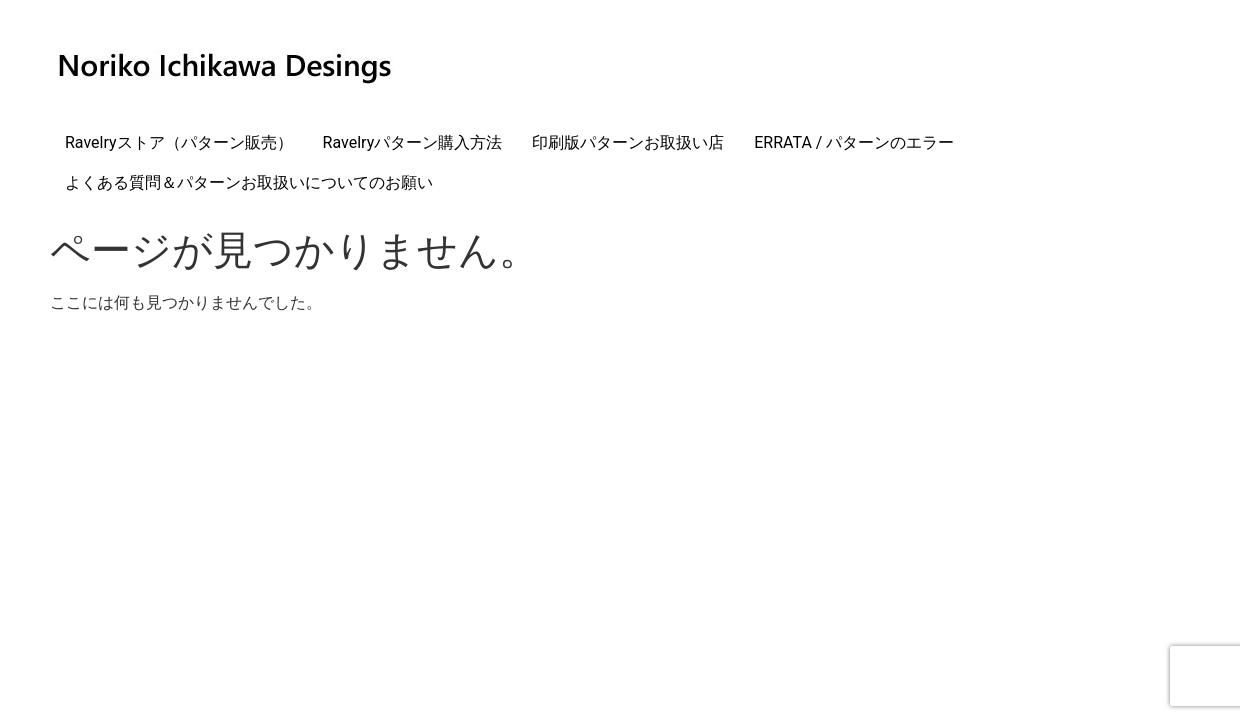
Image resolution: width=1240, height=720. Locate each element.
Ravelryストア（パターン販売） (179, 142)
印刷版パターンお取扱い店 (628, 142)
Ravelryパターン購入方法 (413, 142)
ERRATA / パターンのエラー (854, 142)
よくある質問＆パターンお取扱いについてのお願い (249, 182)
